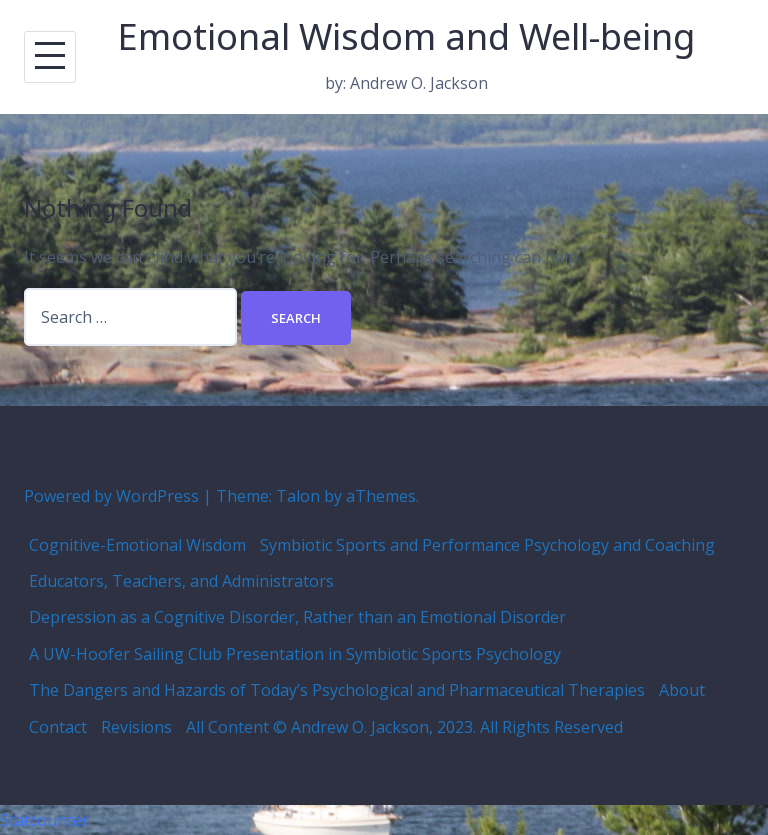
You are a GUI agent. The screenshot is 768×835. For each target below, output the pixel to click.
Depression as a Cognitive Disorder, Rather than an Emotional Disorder (297, 617)
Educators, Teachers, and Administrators (181, 581)
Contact (58, 727)
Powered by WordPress (111, 496)
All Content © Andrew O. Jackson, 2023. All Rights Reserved (404, 727)
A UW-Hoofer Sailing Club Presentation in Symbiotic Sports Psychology (295, 654)
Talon (298, 496)
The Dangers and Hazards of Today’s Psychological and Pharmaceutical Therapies (337, 690)
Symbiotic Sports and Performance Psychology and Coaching (487, 545)
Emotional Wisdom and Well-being (406, 36)
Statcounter (44, 820)
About (682, 690)
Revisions (136, 727)
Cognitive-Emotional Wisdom (137, 545)
